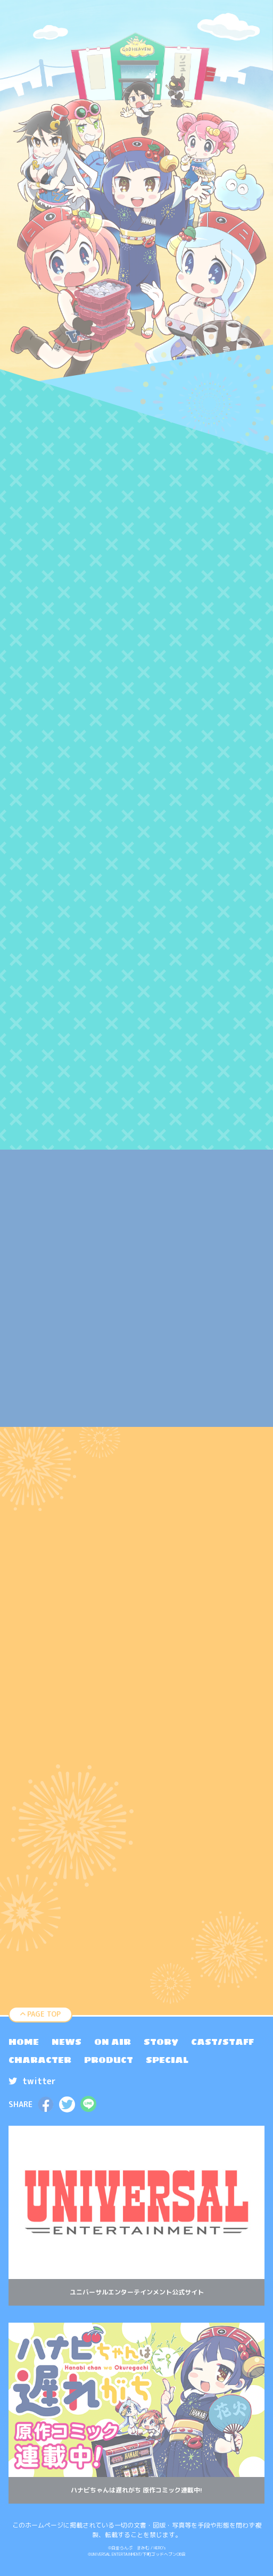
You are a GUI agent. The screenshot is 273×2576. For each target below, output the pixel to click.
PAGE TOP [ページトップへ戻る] (40, 2014)
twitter (32, 2081)
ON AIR (112, 2042)
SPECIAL (167, 2060)
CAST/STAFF (222, 2042)
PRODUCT (108, 2060)
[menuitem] (24, 2041)
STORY (161, 2042)
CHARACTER (40, 2060)
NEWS (66, 2042)
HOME (24, 2042)
